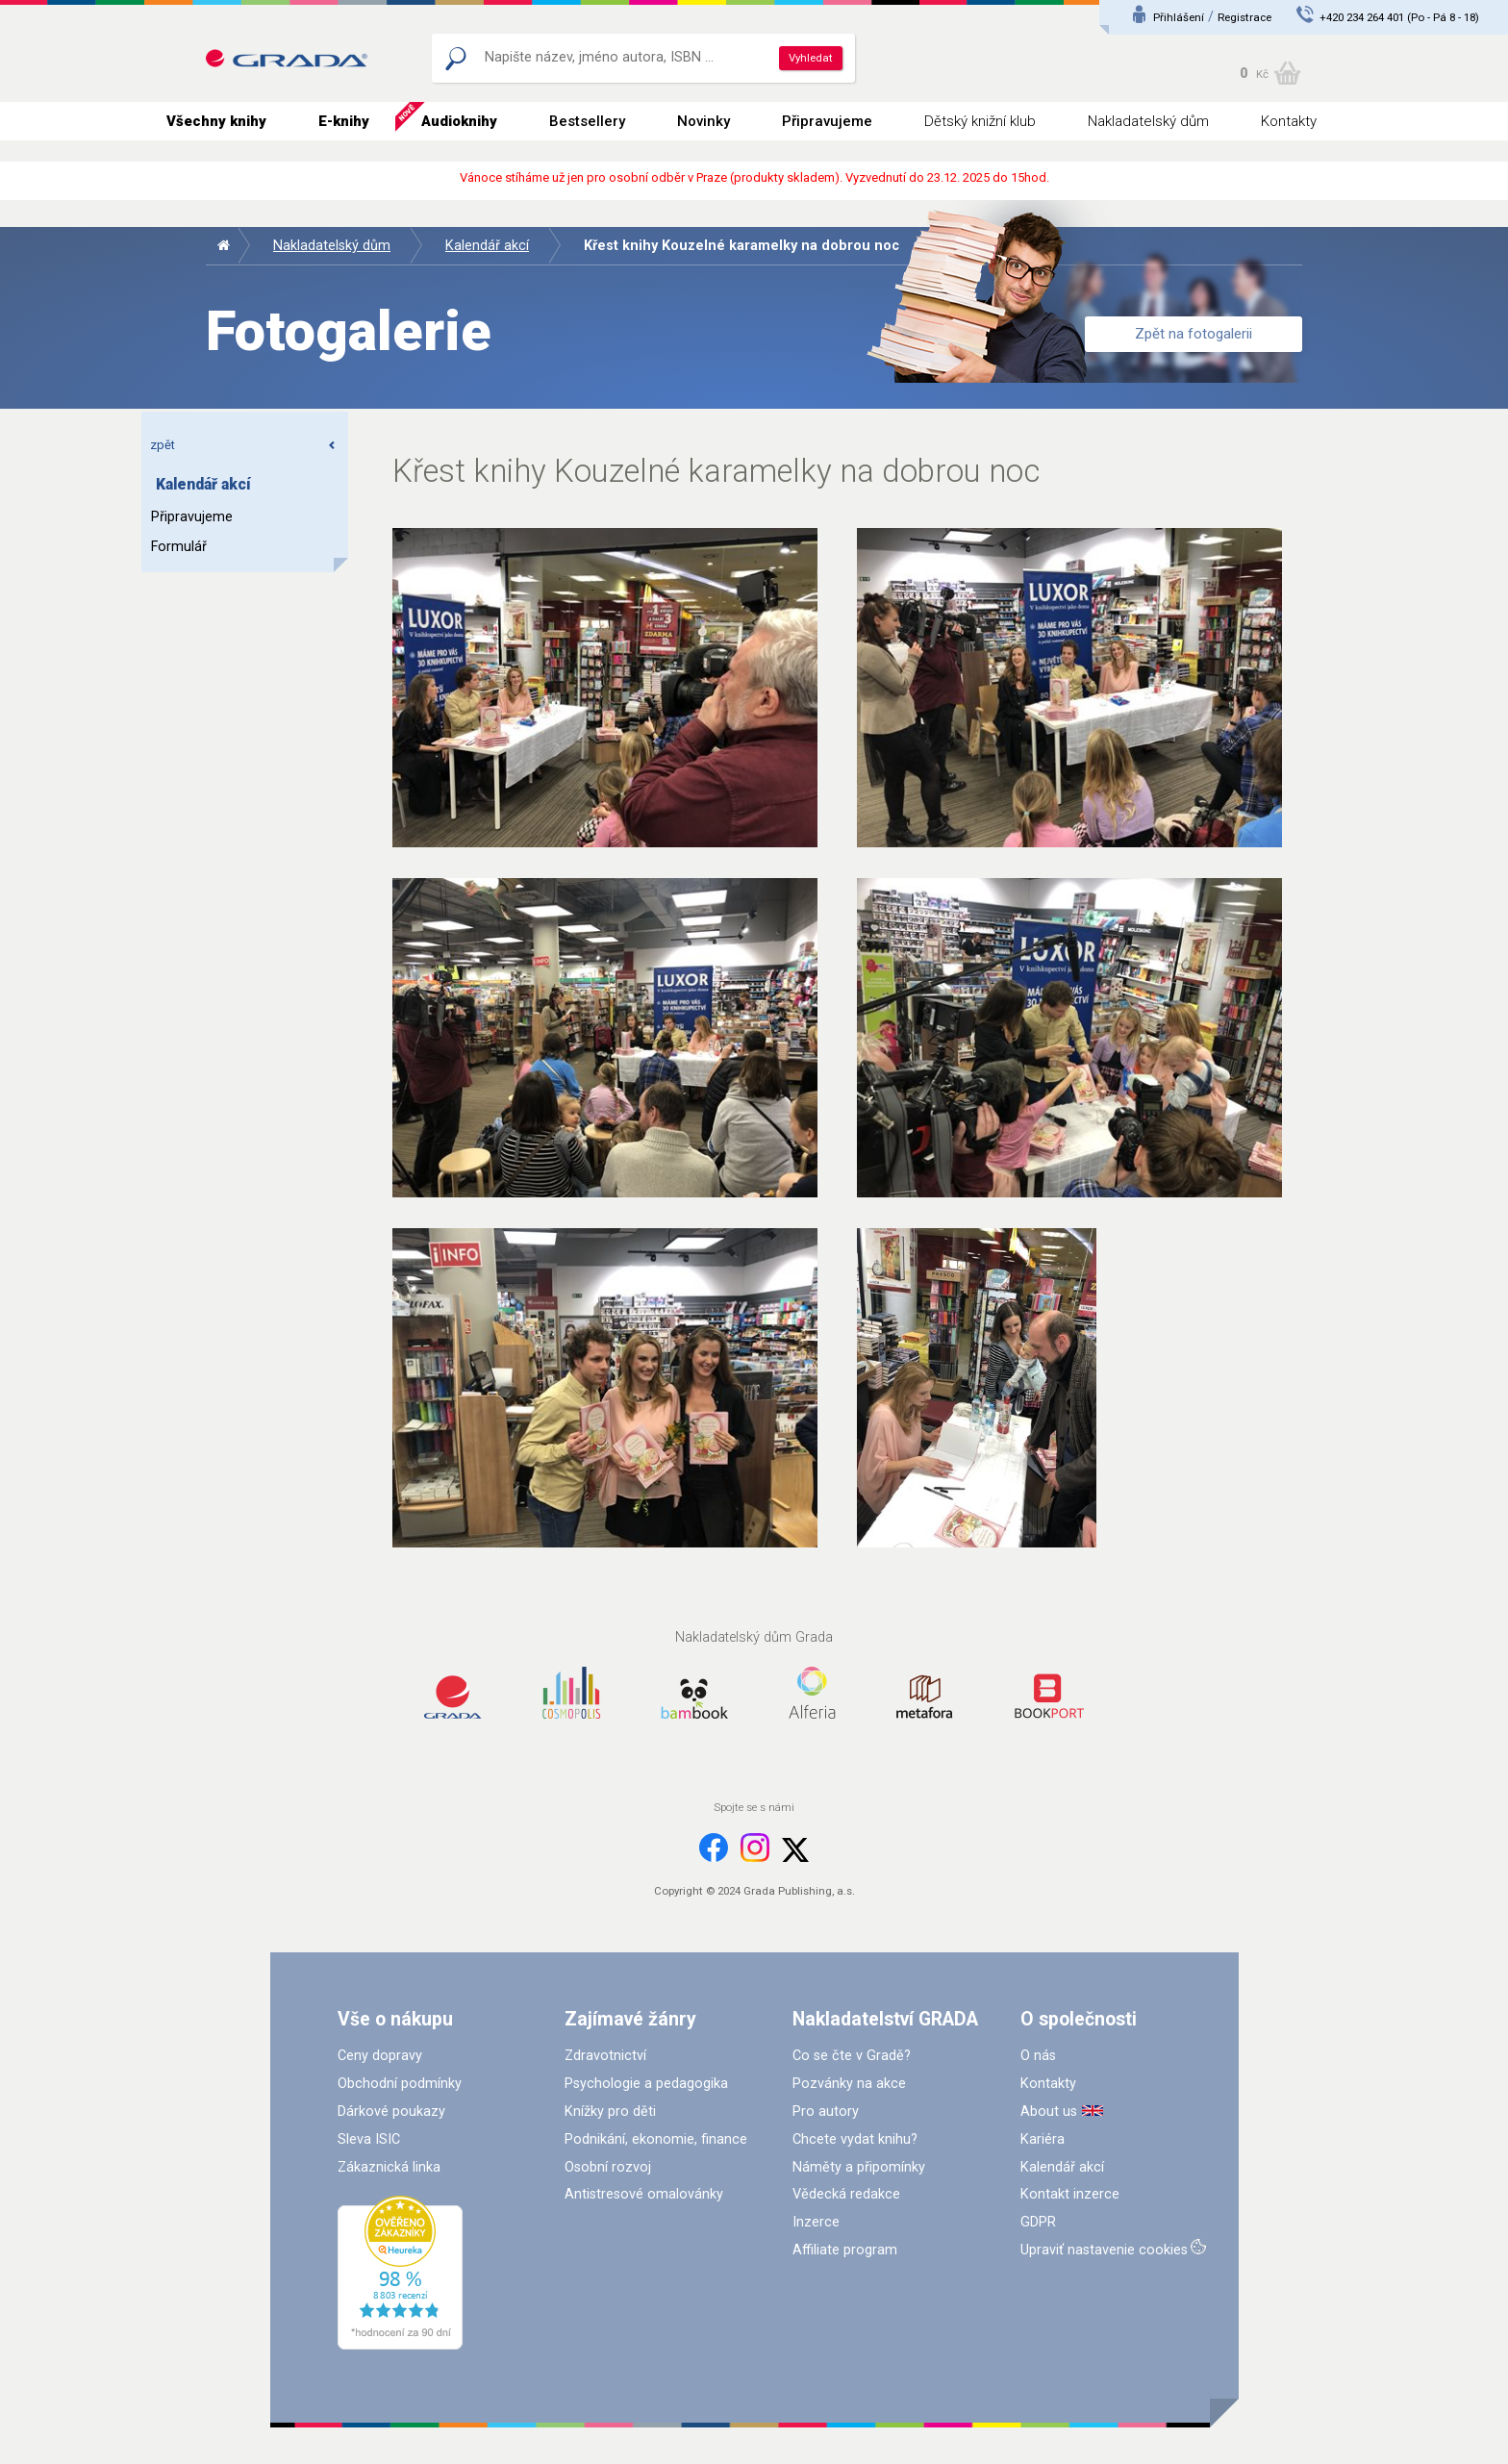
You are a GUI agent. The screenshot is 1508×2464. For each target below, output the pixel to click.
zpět (243, 445)
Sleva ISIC (369, 2139)
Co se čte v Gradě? (851, 2056)
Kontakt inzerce (1069, 2194)
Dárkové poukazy (391, 2111)
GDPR (1038, 2222)
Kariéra (1042, 2139)
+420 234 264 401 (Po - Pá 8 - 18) (1399, 17)
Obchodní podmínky (400, 2083)
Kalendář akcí (487, 246)
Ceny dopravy (380, 2056)
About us (1048, 2111)
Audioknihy (459, 121)
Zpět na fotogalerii (1193, 333)
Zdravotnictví (605, 2056)
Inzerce (816, 2222)
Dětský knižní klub (980, 121)
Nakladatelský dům (1148, 121)
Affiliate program (844, 2250)
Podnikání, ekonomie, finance (656, 2139)
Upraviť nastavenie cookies (1104, 2250)
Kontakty (1289, 121)
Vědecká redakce (846, 2194)
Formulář (179, 547)
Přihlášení (1178, 17)
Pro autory (825, 2111)
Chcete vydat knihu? (854, 2139)
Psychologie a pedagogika (646, 2083)
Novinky (703, 121)
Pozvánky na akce (849, 2083)
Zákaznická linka (389, 2167)
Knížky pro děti (610, 2111)
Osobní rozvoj (608, 2167)
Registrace (1244, 17)
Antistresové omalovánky (644, 2194)
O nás (1038, 2056)
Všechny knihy (216, 121)
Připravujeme (827, 121)
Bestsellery (587, 121)
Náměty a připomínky (858, 2167)
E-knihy (343, 121)
